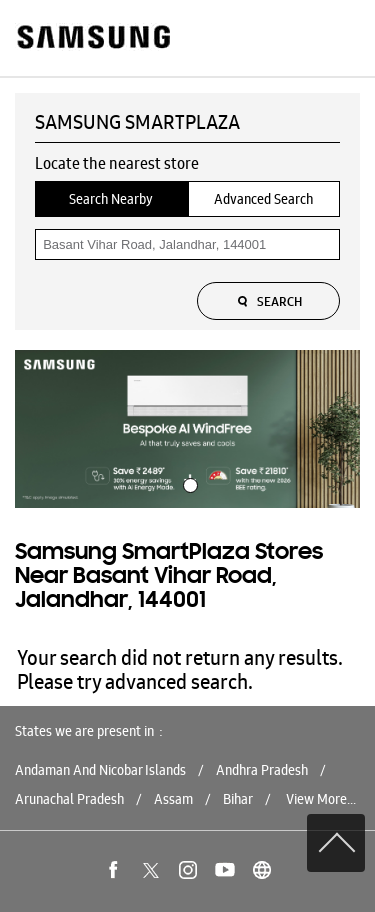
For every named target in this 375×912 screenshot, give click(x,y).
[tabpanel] (187, 429)
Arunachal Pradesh (69, 799)
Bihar (238, 799)
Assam (173, 799)
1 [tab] (188, 483)
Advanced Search (263, 199)
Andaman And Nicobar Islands (100, 770)
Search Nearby (111, 199)
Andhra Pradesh (262, 770)
